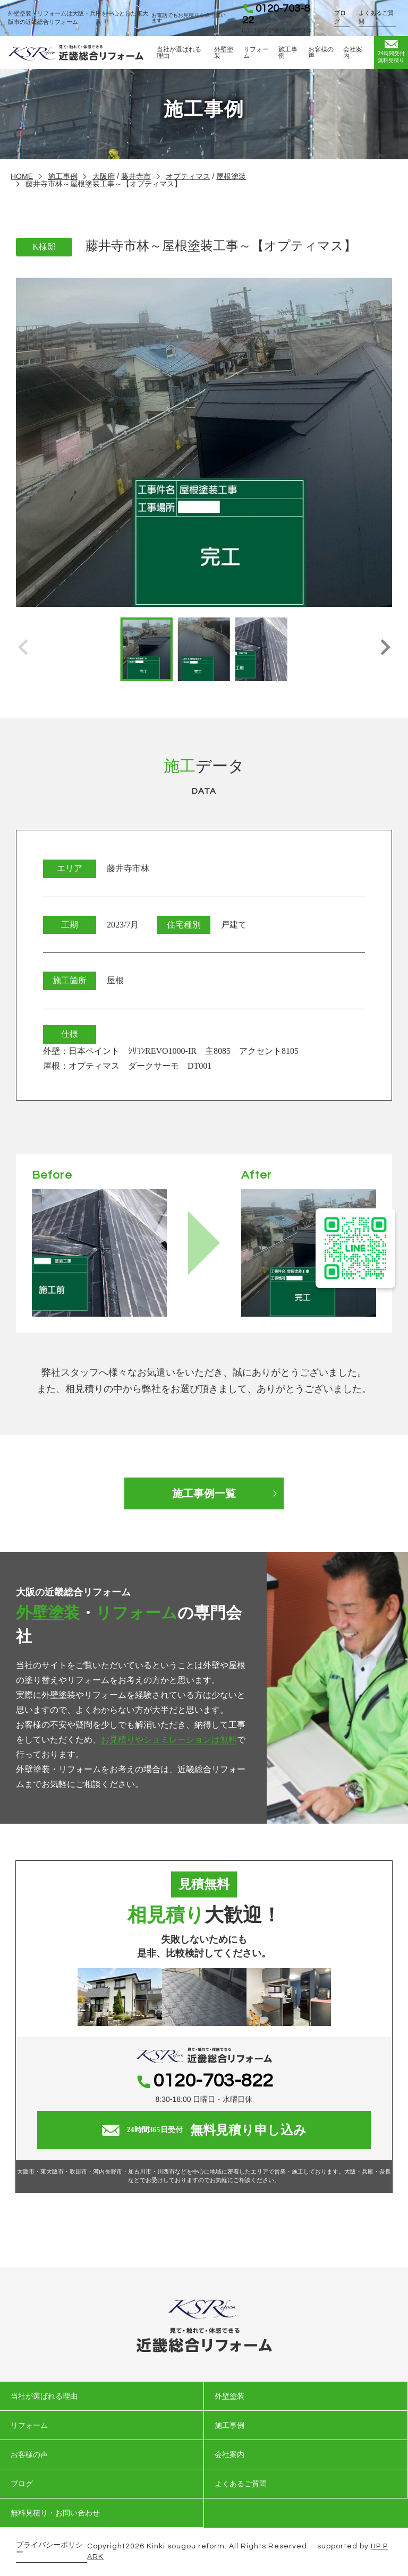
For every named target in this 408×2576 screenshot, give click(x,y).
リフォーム (256, 52)
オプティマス (188, 176)
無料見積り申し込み (204, 2130)
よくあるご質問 (376, 17)
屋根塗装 (231, 176)
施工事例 (288, 52)
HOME (22, 176)
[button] (385, 649)
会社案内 (352, 52)
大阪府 (103, 176)
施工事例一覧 (204, 1493)
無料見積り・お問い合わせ (55, 2513)
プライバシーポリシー (49, 2548)
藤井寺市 (136, 176)
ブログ (340, 17)
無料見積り (391, 51)
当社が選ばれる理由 (179, 52)
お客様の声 (321, 52)
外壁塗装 (223, 52)
